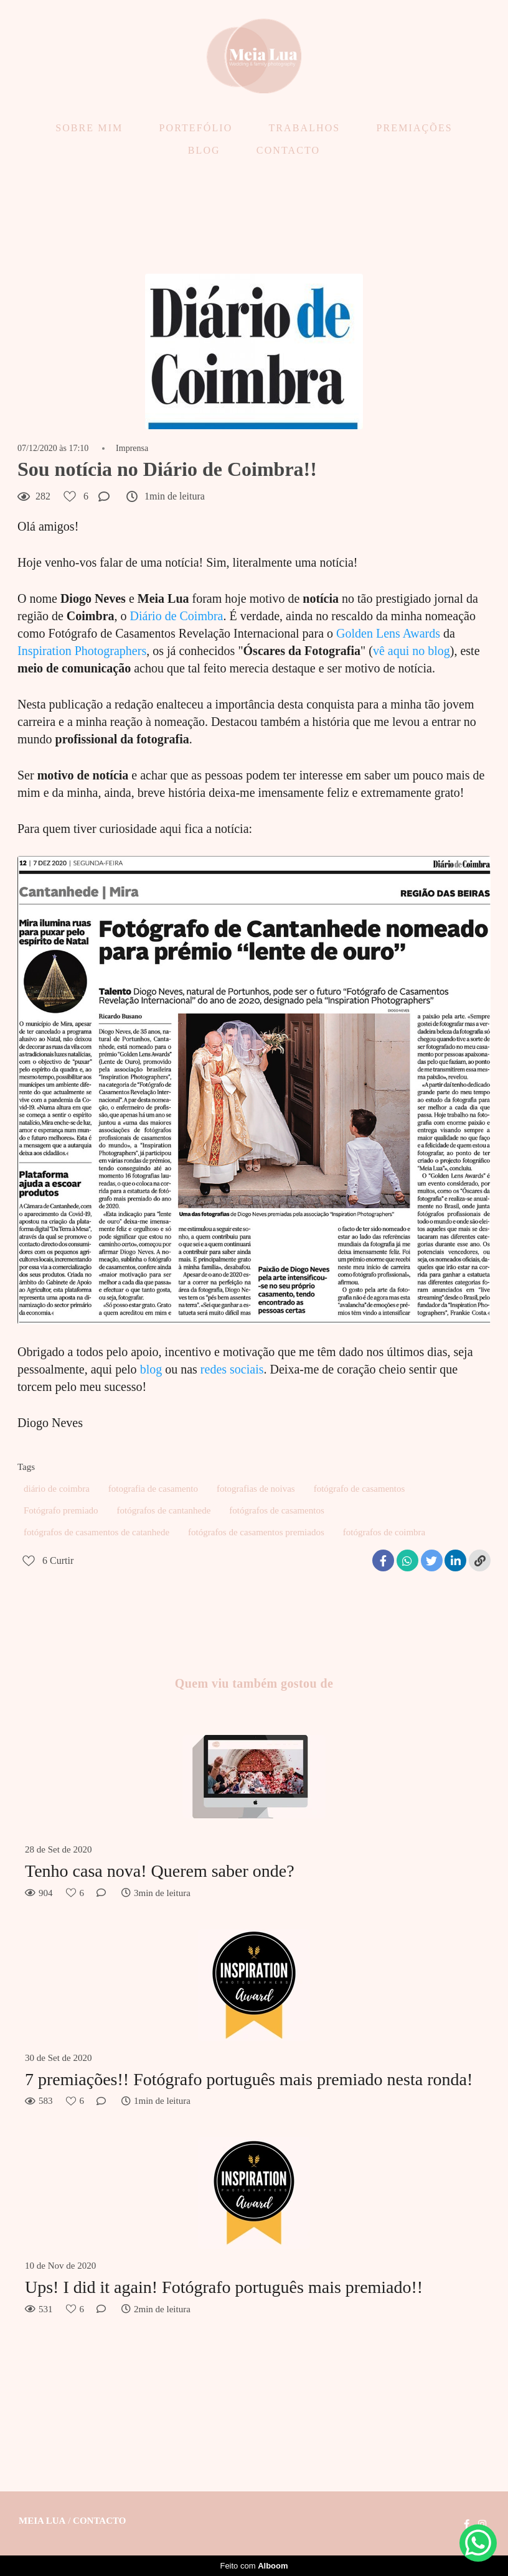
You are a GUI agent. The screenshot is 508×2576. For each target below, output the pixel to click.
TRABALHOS (304, 128)
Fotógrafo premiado (61, 1510)
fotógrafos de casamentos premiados (256, 1532)
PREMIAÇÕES (414, 128)
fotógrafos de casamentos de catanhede (96, 1532)
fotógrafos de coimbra (384, 1532)
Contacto (99, 2521)
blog (151, 1369)
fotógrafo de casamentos (359, 1489)
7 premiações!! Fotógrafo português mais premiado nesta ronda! (249, 2079)
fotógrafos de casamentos (276, 1510)
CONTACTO (288, 150)
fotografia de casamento (153, 1489)
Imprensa (132, 448)
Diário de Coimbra (176, 616)
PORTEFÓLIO (196, 128)
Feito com (254, 2565)
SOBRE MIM (89, 128)
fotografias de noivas (256, 1489)
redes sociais (232, 1369)
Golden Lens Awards (388, 633)
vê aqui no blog (411, 651)
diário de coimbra (57, 1489)
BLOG (204, 150)
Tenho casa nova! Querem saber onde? (159, 1871)
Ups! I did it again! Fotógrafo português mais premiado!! (224, 2287)
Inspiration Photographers (81, 651)
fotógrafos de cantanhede (164, 1510)
